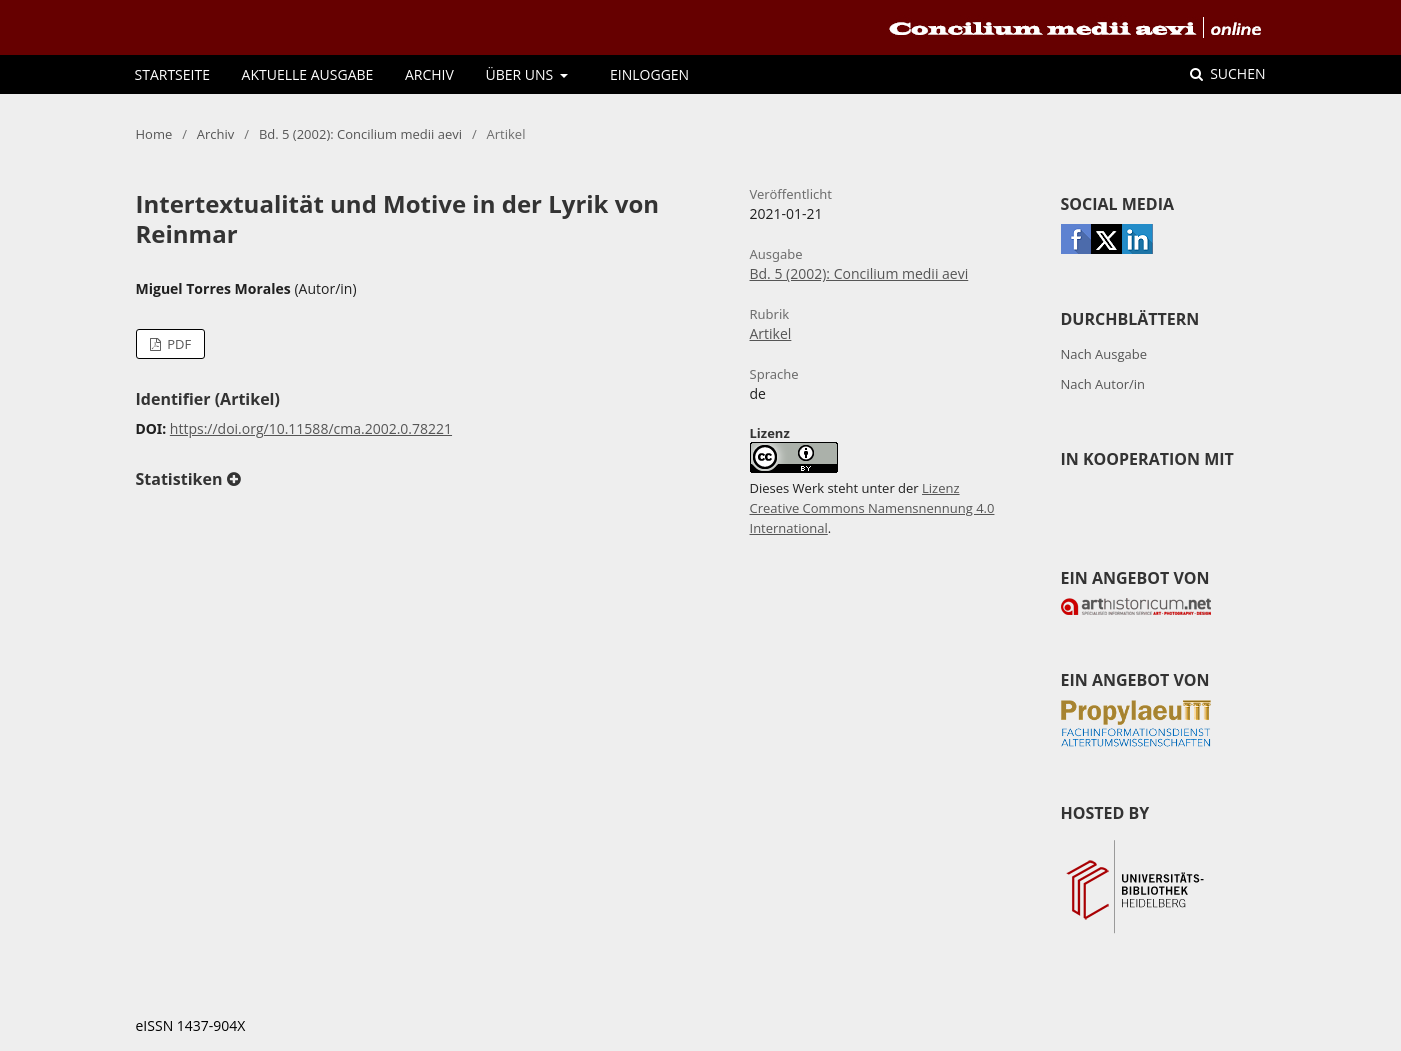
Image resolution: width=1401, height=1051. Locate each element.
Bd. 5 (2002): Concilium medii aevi (360, 134)
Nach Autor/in (1103, 384)
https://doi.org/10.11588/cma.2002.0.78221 (311, 428)
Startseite (172, 74)
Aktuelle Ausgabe (308, 74)
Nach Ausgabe (1104, 354)
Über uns (521, 74)
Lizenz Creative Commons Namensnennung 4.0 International (872, 508)
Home (154, 134)
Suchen (1236, 73)
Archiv (429, 74)
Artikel (771, 333)
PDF (177, 344)
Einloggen (649, 74)
